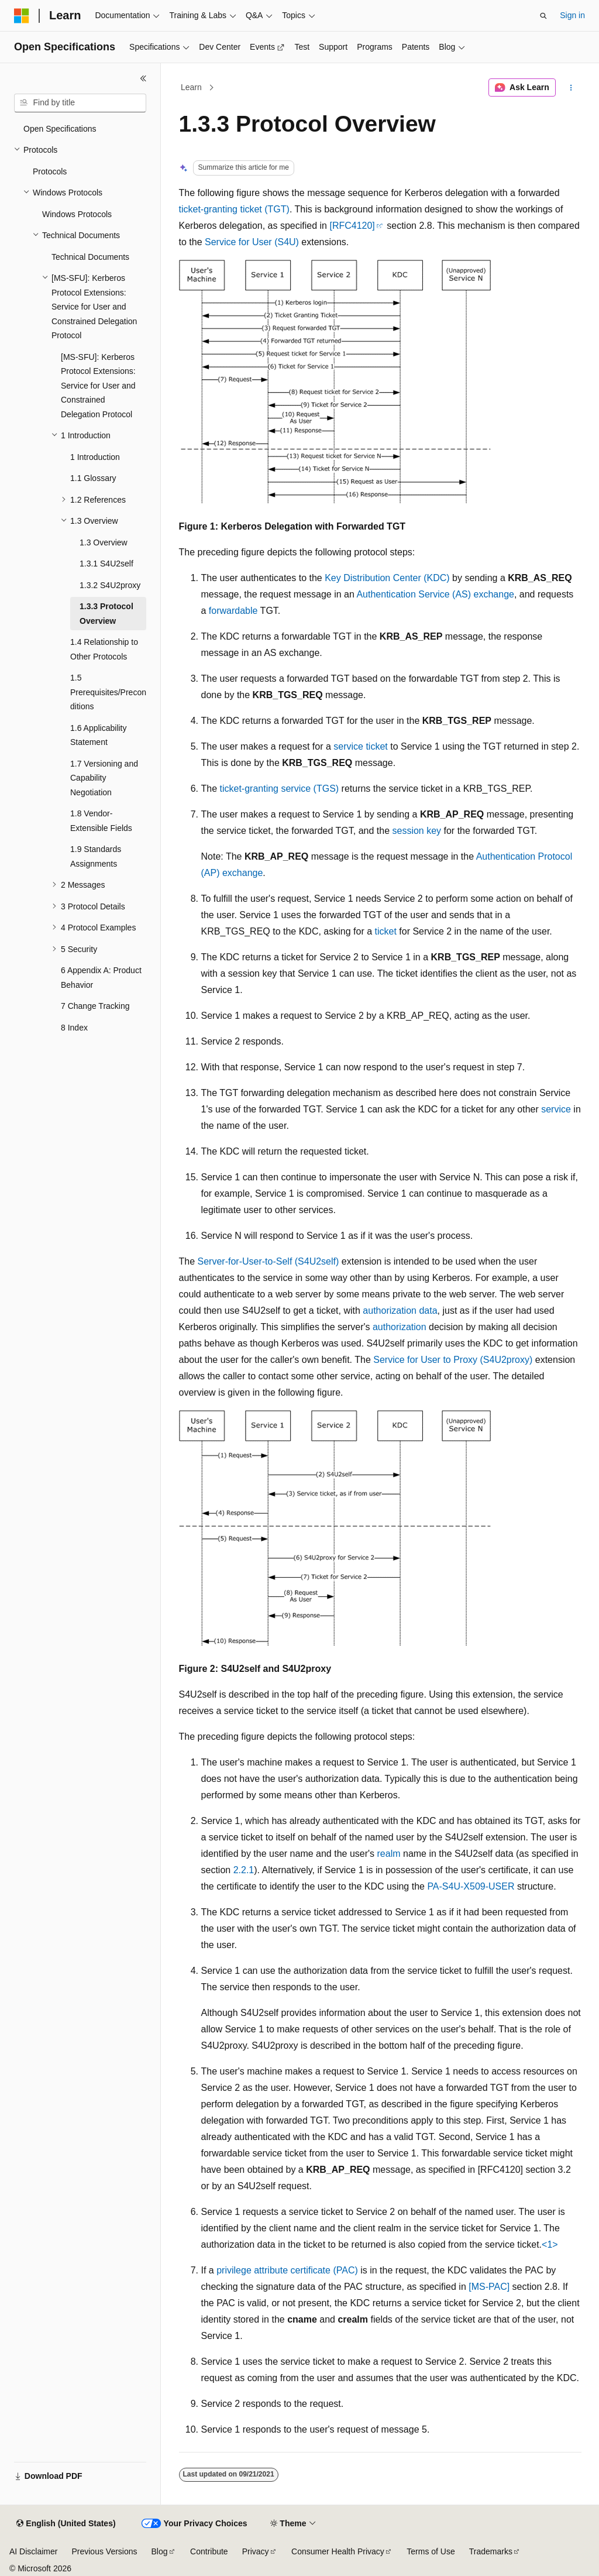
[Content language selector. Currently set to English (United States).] (65, 2524)
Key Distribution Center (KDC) (387, 578)
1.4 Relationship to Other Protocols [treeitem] (104, 649)
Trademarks (490, 2551)
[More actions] (570, 87)
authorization (399, 1327)
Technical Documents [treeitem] (90, 257)
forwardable (233, 611)
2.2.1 (243, 1870)
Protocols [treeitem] (50, 171)
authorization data (400, 1311)
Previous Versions (104, 2551)
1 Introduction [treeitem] (95, 457)
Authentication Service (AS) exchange (435, 594)
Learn (191, 87)
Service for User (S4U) (252, 242)
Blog (160, 2551)
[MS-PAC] (489, 2287)
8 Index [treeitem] (74, 1027)
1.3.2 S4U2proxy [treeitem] (110, 585)
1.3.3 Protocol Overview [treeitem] (106, 614)
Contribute (209, 2551)
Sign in (572, 15)
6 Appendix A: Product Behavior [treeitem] (101, 978)
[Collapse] (143, 78)
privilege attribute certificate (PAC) (287, 2270)
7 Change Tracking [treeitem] (95, 1006)
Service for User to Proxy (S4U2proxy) (452, 1360)
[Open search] (543, 15)
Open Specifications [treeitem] (60, 128)
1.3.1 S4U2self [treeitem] (106, 563)
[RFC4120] (351, 226)
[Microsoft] (21, 15)
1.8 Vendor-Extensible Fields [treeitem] (101, 821)
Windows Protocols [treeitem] (77, 214)
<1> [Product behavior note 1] (550, 2244)
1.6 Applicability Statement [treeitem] (98, 735)
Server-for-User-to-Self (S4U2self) (268, 1261)
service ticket (360, 746)
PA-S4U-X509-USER (470, 1886)
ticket (386, 931)
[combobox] (80, 103)
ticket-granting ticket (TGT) (234, 209)
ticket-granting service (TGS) (279, 789)
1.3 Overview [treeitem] (104, 542)
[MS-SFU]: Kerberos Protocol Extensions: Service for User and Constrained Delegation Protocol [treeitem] (98, 385)
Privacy (255, 2551)
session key (416, 831)
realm (389, 1854)
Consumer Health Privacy (337, 2551)
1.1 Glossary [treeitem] (93, 478)
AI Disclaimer (33, 2551)
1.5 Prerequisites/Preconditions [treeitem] (108, 692)
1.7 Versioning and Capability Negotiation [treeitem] (104, 778)
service (556, 1109)
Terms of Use (431, 2551)
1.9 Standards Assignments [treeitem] (95, 856)
